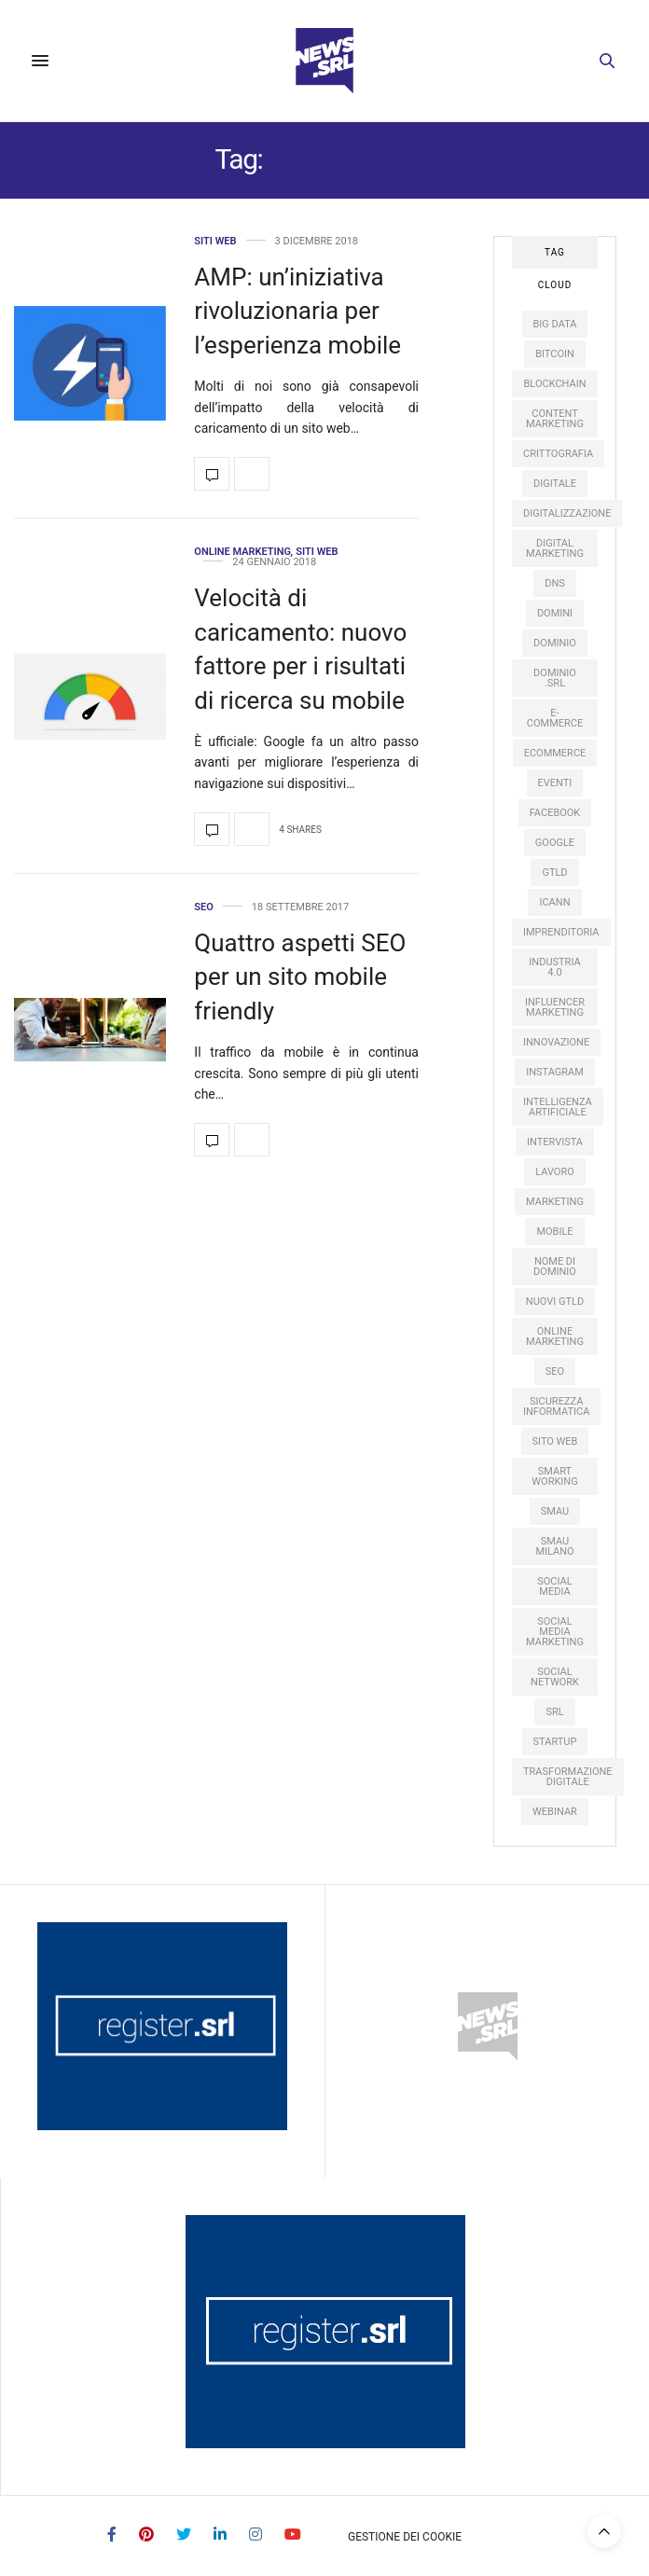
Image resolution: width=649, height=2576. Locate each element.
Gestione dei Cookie (405, 2536)
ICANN (554, 902)
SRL (554, 1712)
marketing (555, 1202)
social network (555, 1677)
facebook (555, 813)
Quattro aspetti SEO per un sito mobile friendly (300, 977)
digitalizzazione (567, 513)
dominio (554, 643)
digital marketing (555, 548)
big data (555, 324)
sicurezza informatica (556, 1406)
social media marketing (555, 1631)
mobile (554, 1232)
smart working (554, 1476)
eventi (555, 783)
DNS (555, 583)
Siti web (215, 241)
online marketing (555, 1336)
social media (554, 1586)
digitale (554, 484)
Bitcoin (554, 354)
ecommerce (555, 753)
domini (555, 613)
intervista (555, 1142)
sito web (555, 1441)
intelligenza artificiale (557, 1107)
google (554, 843)
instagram (555, 1072)
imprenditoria (561, 932)
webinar (554, 1812)
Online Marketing (242, 552)
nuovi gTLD (555, 1301)
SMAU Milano (554, 1546)
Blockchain (554, 384)
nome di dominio (554, 1266)
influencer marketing (555, 1007)
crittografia (558, 454)
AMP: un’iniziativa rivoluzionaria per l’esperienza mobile (297, 311)
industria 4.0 (554, 967)
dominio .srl (554, 678)
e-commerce (555, 718)
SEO (204, 907)
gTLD (554, 872)
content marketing (555, 419)
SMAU (555, 1511)
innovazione (556, 1042)
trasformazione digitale (568, 1777)
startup (555, 1742)
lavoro (554, 1172)
